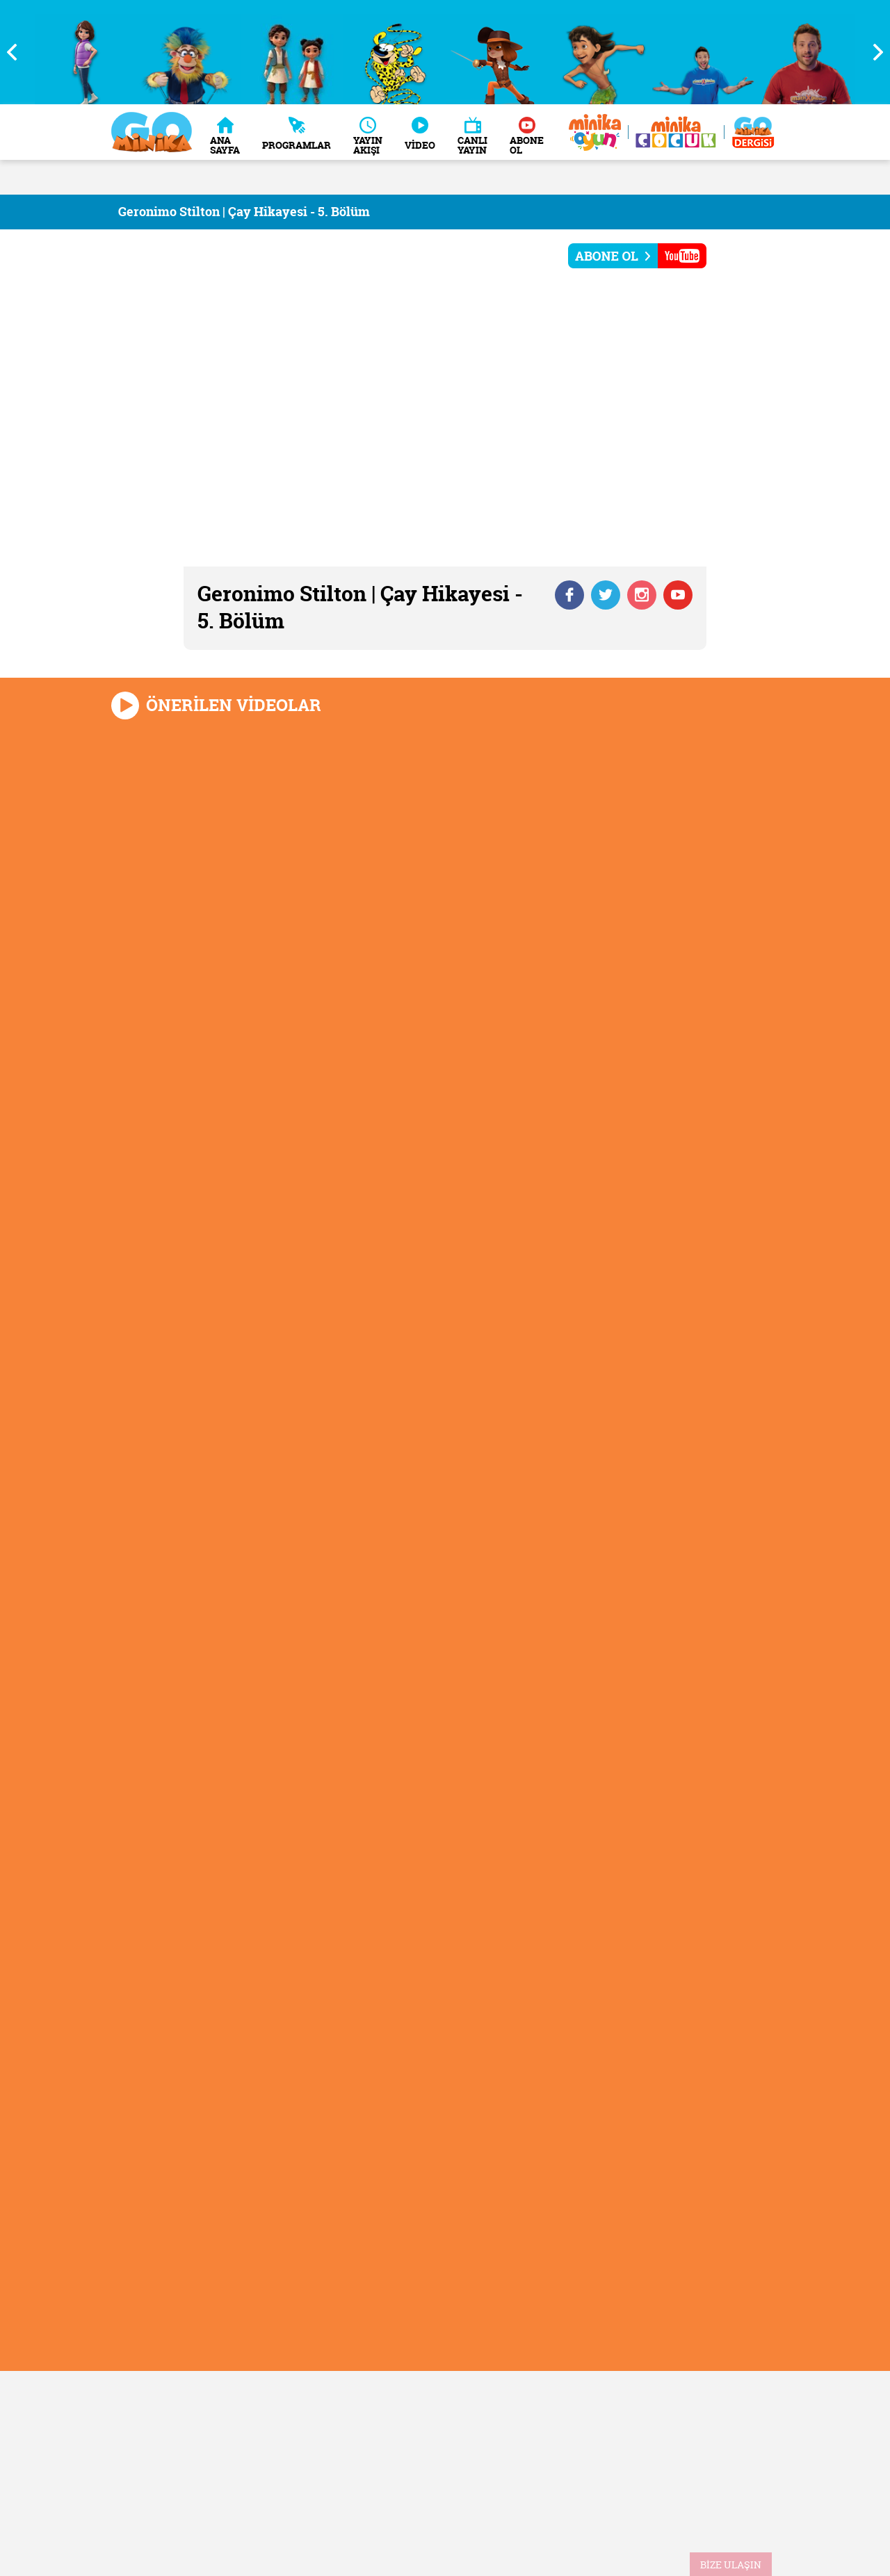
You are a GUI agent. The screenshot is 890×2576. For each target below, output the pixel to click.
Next (872, 52)
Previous (17, 52)
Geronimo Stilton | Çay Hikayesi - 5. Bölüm (244, 211)
